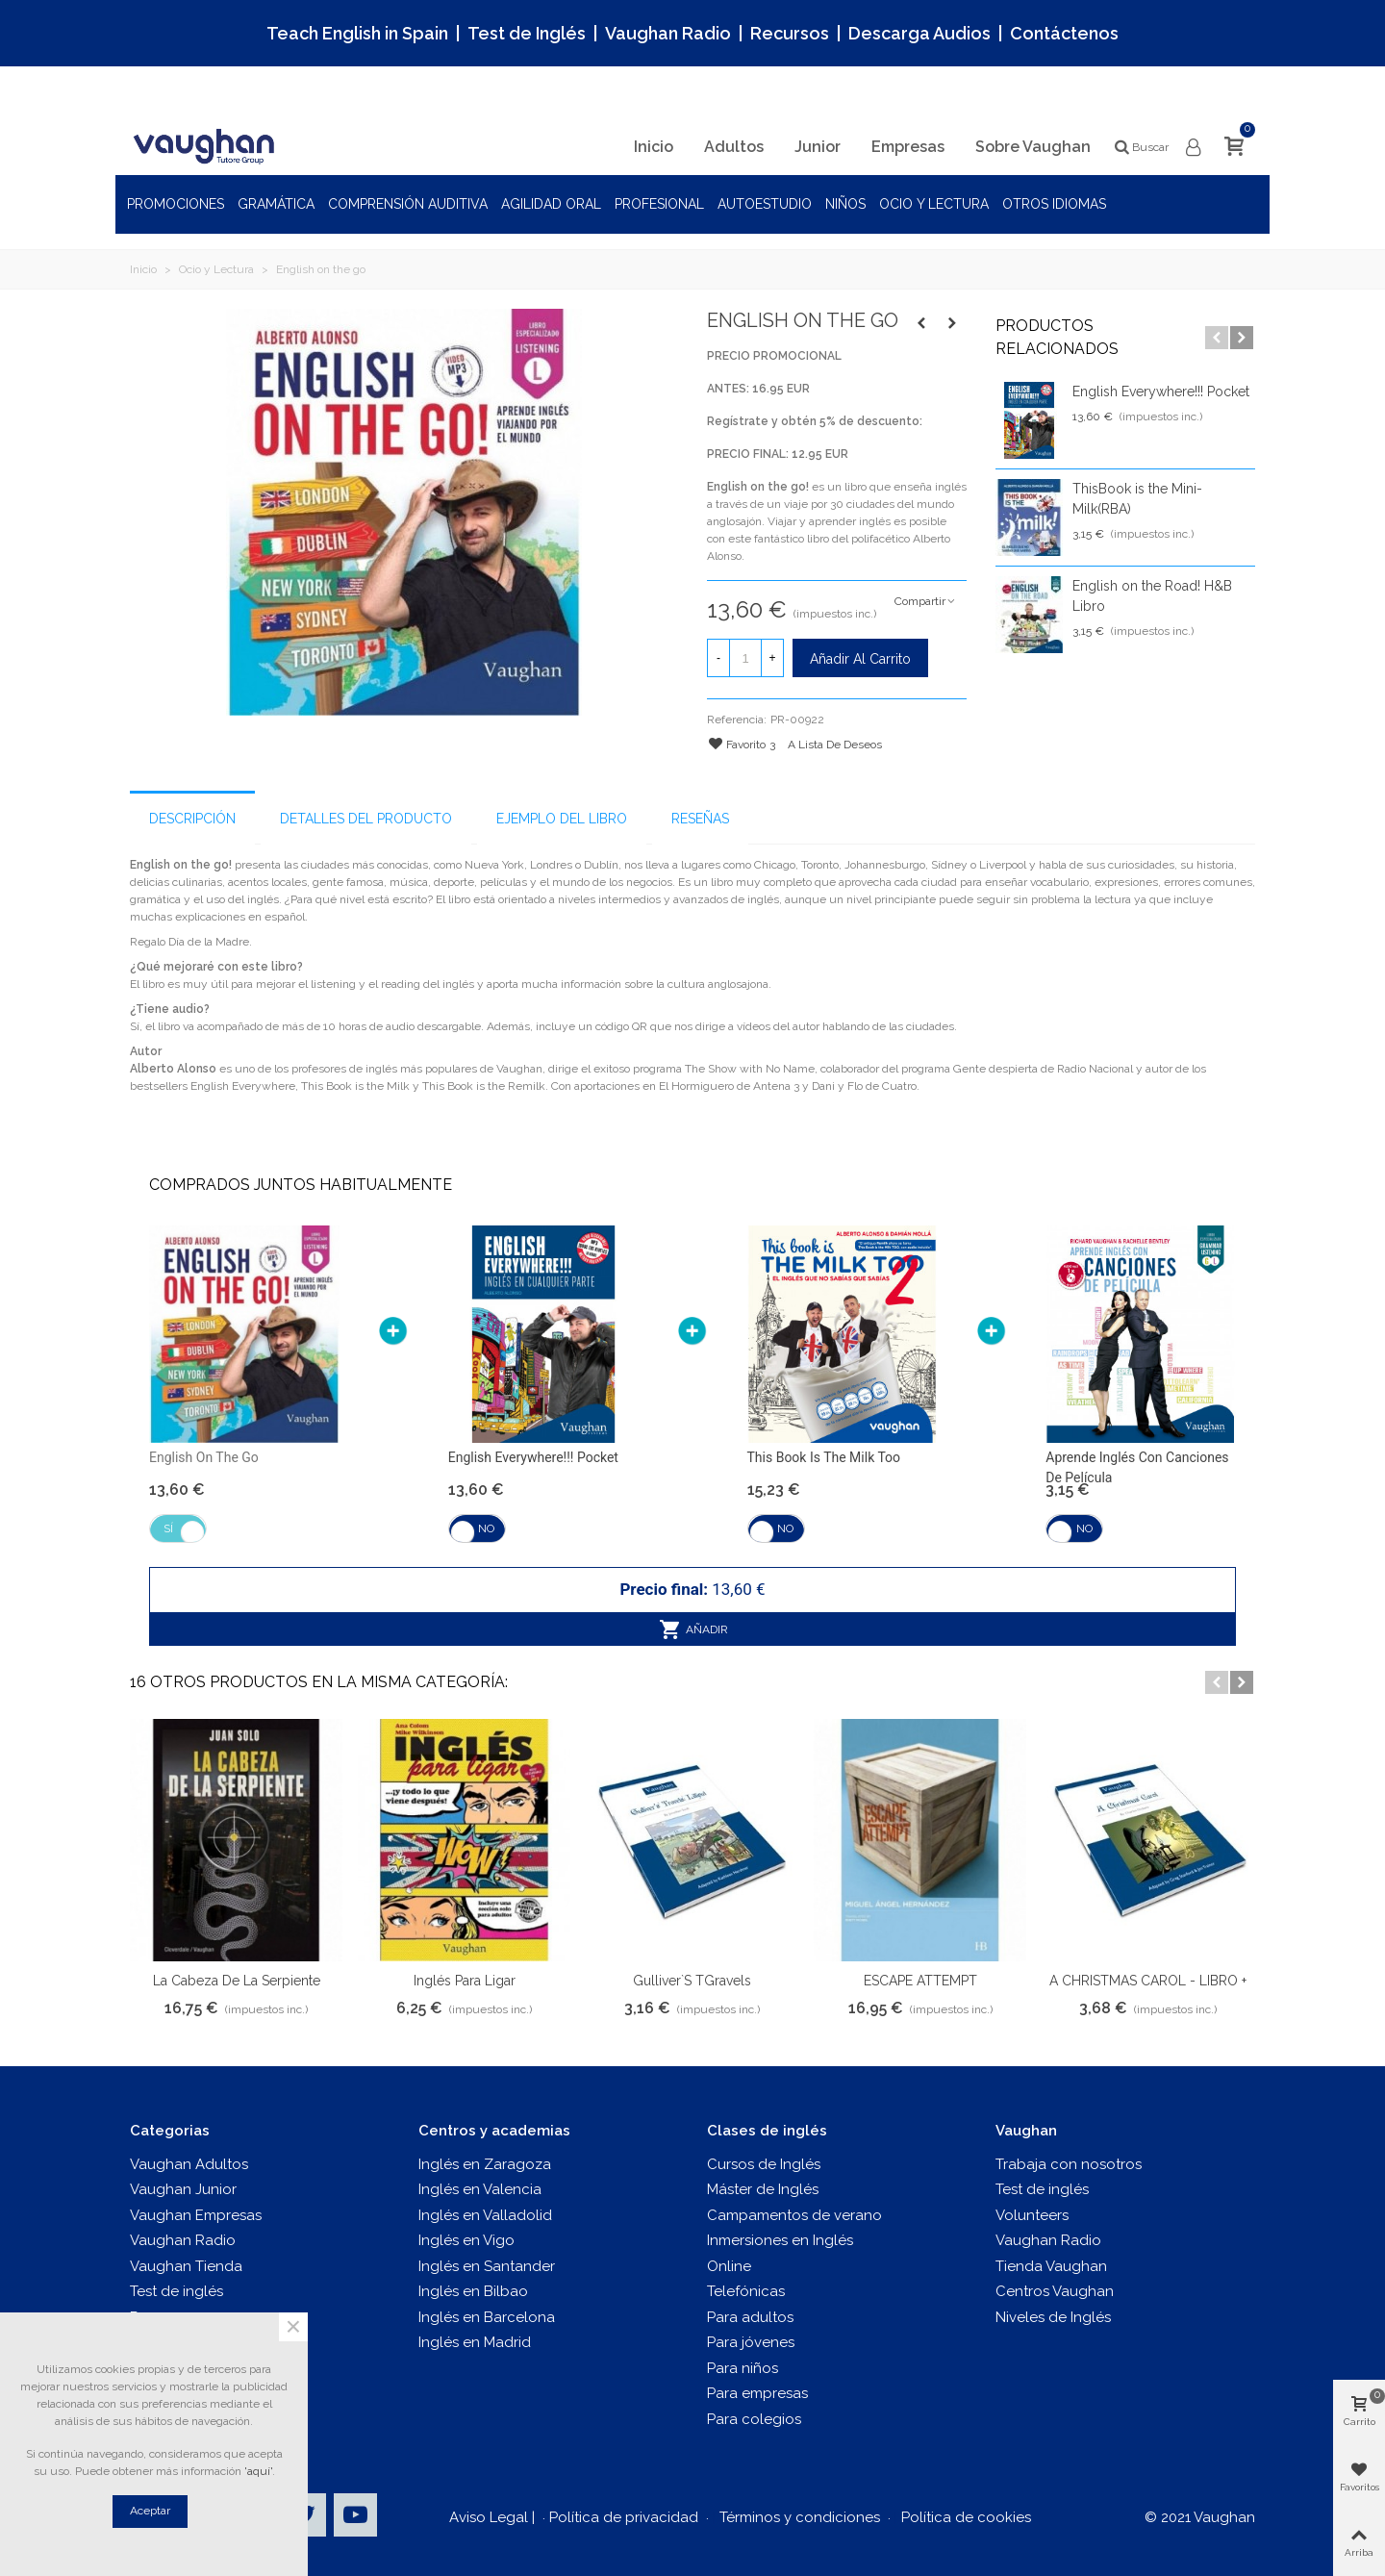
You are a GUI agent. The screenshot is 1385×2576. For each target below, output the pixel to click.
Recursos (789, 33)
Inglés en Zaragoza (484, 2164)
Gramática (276, 204)
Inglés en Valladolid (485, 2215)
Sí (168, 1528)
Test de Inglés (526, 33)
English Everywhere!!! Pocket (1160, 391)
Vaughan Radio (668, 33)
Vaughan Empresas (196, 2215)
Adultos (734, 147)
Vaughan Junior (183, 2189)
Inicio (653, 147)
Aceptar (150, 2510)
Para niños (742, 2368)
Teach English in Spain (357, 33)
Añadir (694, 1629)
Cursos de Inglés (763, 2164)
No (486, 1528)
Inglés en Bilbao (473, 2291)
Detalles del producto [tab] (366, 818)
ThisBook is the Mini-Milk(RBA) (1137, 499)
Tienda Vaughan (1051, 2266)
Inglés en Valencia (479, 2189)
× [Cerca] (293, 2326)
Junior (817, 147)
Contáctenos (1064, 33)
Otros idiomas (1054, 204)
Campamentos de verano (794, 2215)
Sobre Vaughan (1033, 147)
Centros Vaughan (1054, 2291)
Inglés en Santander (486, 2266)
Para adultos (750, 2317)
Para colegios (754, 2419)
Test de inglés (176, 2291)
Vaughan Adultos (189, 2164)
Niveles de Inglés (1053, 2317)
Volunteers (1032, 2215)
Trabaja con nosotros (1068, 2164)
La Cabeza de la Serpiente (236, 1980)
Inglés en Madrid (474, 2342)
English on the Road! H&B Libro (1152, 596)
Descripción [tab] (192, 818)
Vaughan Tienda (186, 2266)
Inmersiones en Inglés (780, 2240)
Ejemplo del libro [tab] (561, 818)
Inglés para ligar (465, 1980)
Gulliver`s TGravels (692, 1980)
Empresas (907, 147)
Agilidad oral (551, 204)
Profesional (659, 204)
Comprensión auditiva (408, 204)
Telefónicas (746, 2291)
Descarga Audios (919, 33)
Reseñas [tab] (700, 818)
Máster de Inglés (762, 2189)
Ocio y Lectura (934, 204)
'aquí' (258, 2471)
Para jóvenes (750, 2342)
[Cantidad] (745, 658)
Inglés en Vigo (466, 2240)
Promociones (175, 204)
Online (729, 2266)
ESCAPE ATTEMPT (920, 1980)
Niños (845, 204)
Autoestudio (765, 204)
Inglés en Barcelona (486, 2317)
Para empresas (757, 2393)
